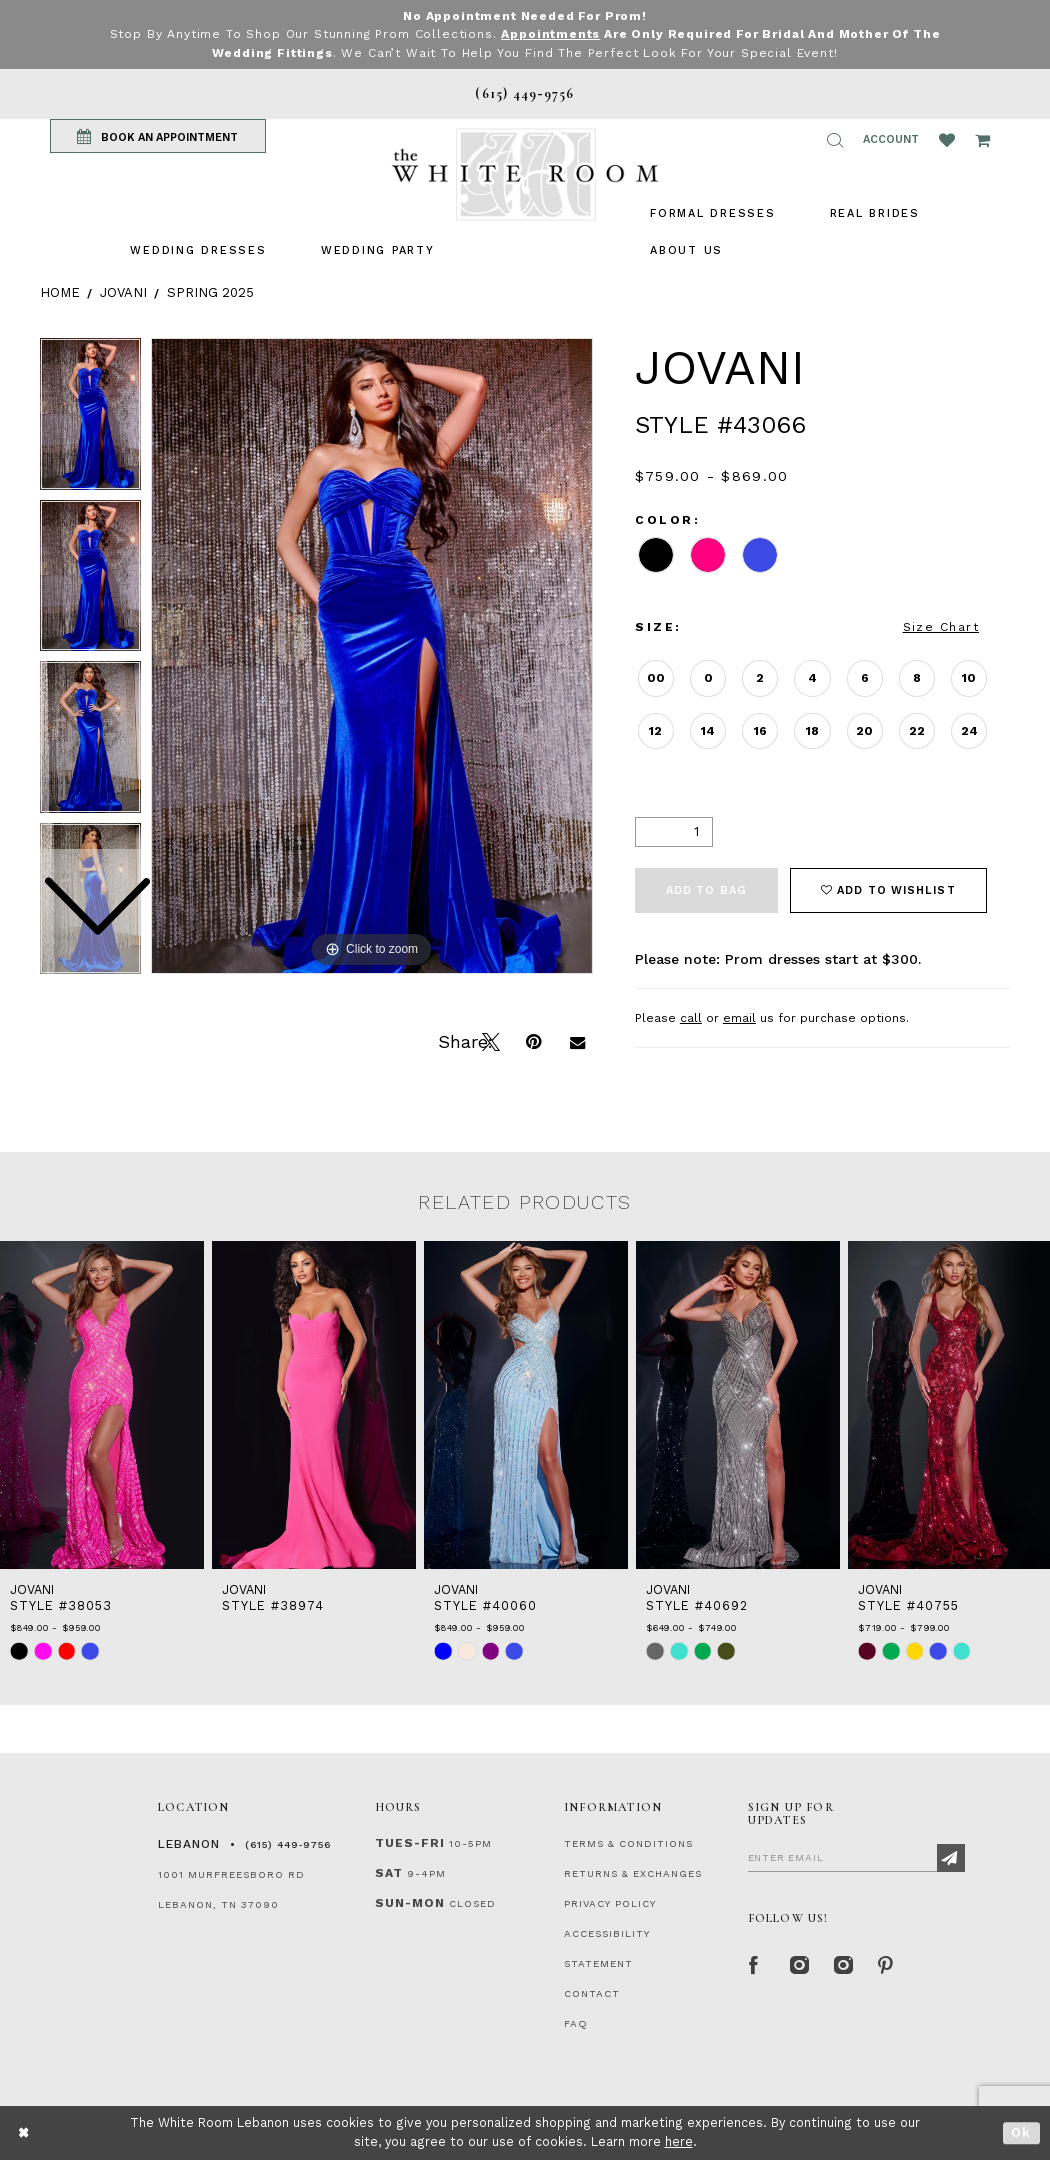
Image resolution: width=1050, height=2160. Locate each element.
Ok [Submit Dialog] (1021, 2132)
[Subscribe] (951, 1857)
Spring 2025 (210, 291)
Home (60, 291)
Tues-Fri (410, 1842)
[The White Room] (525, 173)
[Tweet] (489, 1039)
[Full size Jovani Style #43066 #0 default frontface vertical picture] (372, 655)
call (691, 1017)
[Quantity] (674, 831)
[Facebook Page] (754, 1963)
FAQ (576, 2022)
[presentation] (102, 1404)
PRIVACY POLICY (610, 1902)
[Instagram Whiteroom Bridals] (842, 1963)
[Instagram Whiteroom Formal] (798, 1963)
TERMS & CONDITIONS (628, 1842)
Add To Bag (706, 889)
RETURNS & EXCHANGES (633, 1872)
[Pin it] (533, 1039)
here (679, 2141)
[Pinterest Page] (886, 1963)
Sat (389, 1872)
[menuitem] (198, 249)
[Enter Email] (856, 1856)
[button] (835, 139)
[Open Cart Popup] (982, 139)
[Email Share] (577, 1039)
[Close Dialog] (24, 2132)
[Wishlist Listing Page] (947, 139)
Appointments (550, 34)
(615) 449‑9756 (288, 1843)
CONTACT (592, 1992)
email (739, 1017)
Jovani (123, 291)
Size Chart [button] (941, 626)
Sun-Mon (410, 1902)
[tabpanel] (372, 655)
